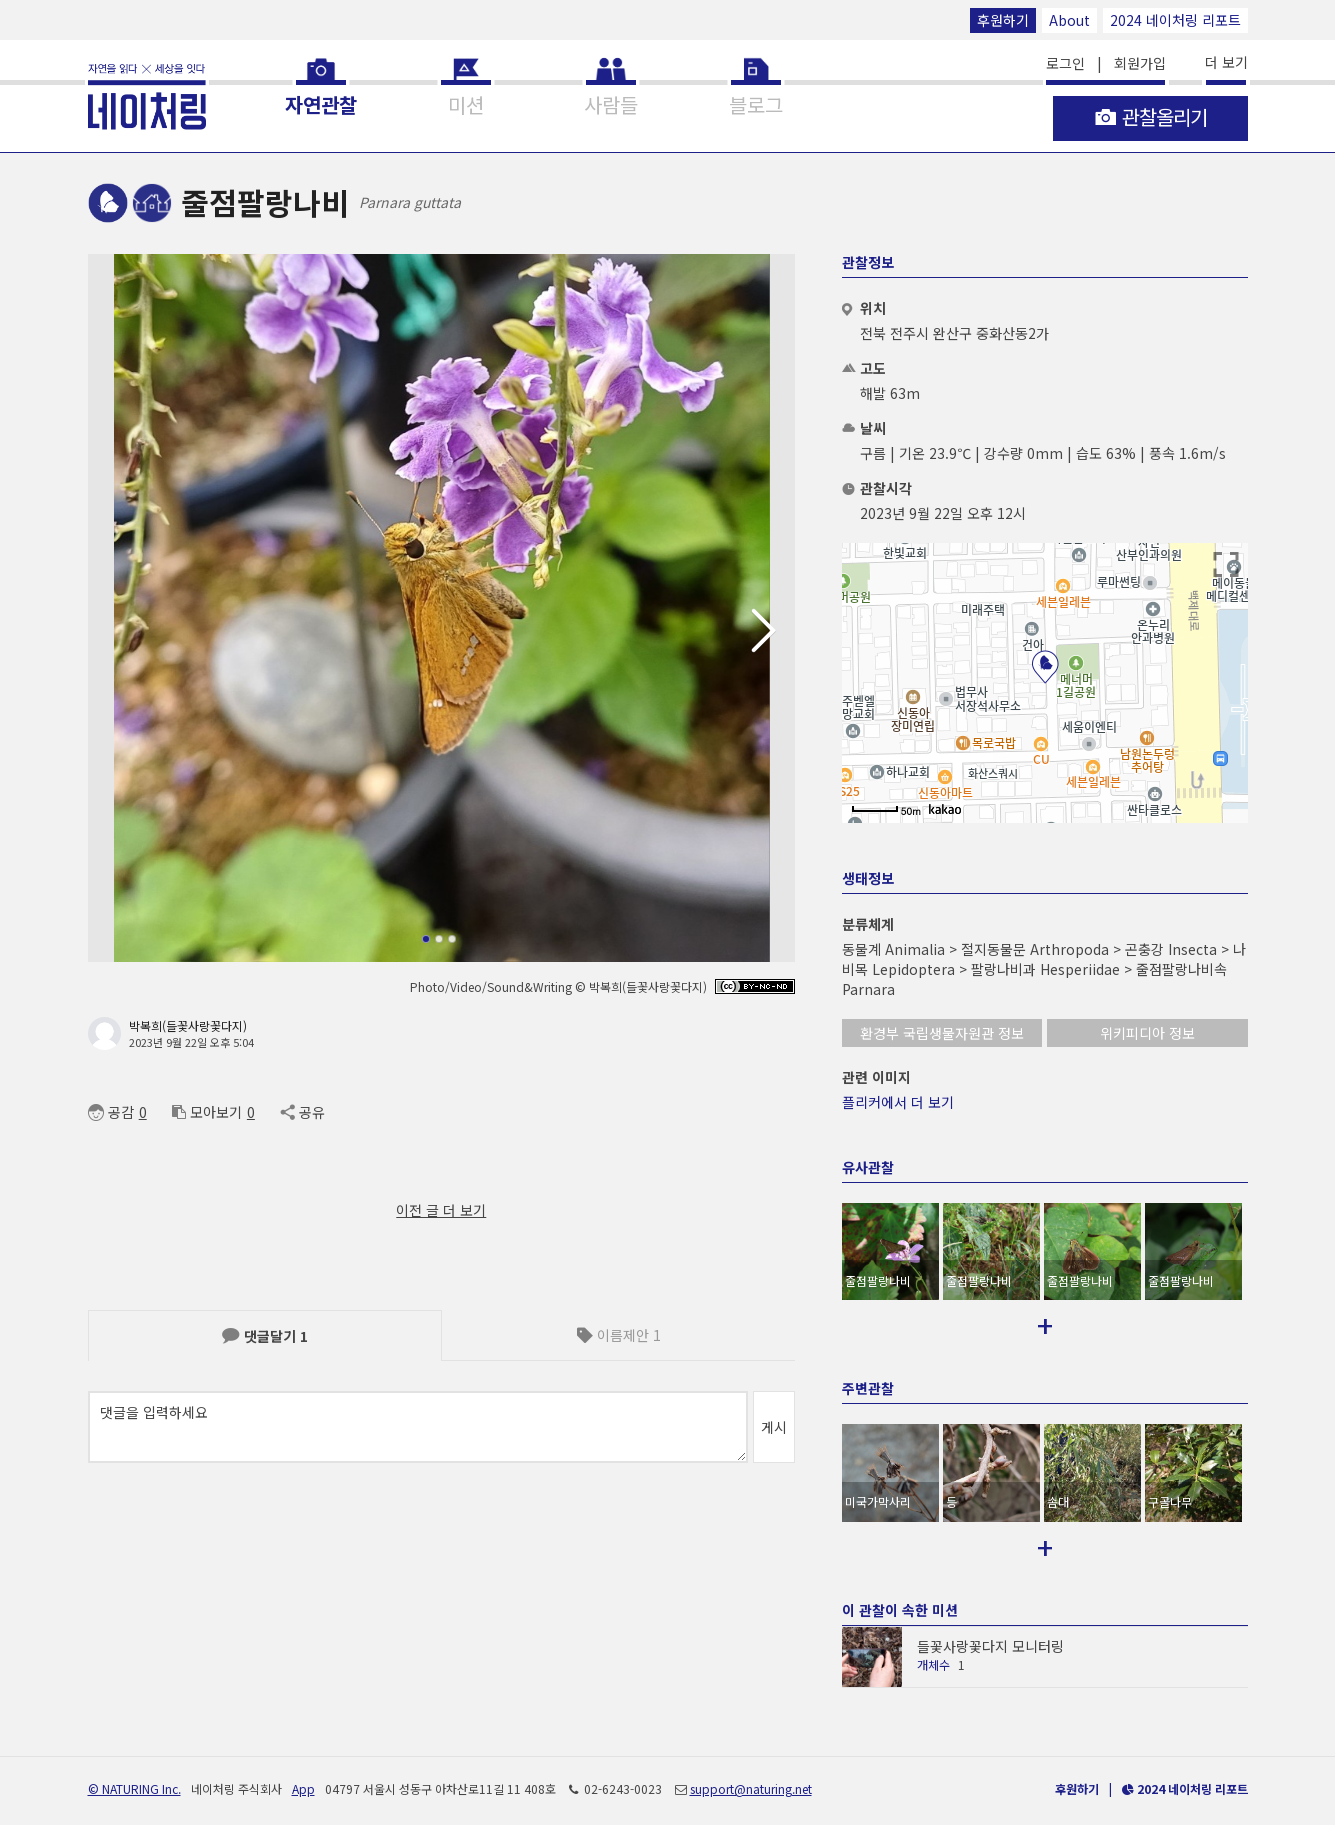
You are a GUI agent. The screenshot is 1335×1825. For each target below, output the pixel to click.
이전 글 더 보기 (441, 1210)
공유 (302, 1112)
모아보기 (207, 1112)
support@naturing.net (751, 1762)
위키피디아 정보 (1147, 1033)
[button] (772, 631)
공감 (111, 1112)
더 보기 (1226, 62)
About (1069, 20)
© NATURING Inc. (134, 1762)
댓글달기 (265, 1336)
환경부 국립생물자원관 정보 (942, 1033)
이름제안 (619, 1335)
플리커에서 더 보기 (898, 1102)
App (303, 1762)
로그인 (1065, 63)
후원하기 (1003, 20)
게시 (774, 1427)
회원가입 (1140, 63)
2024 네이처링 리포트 (1175, 20)
